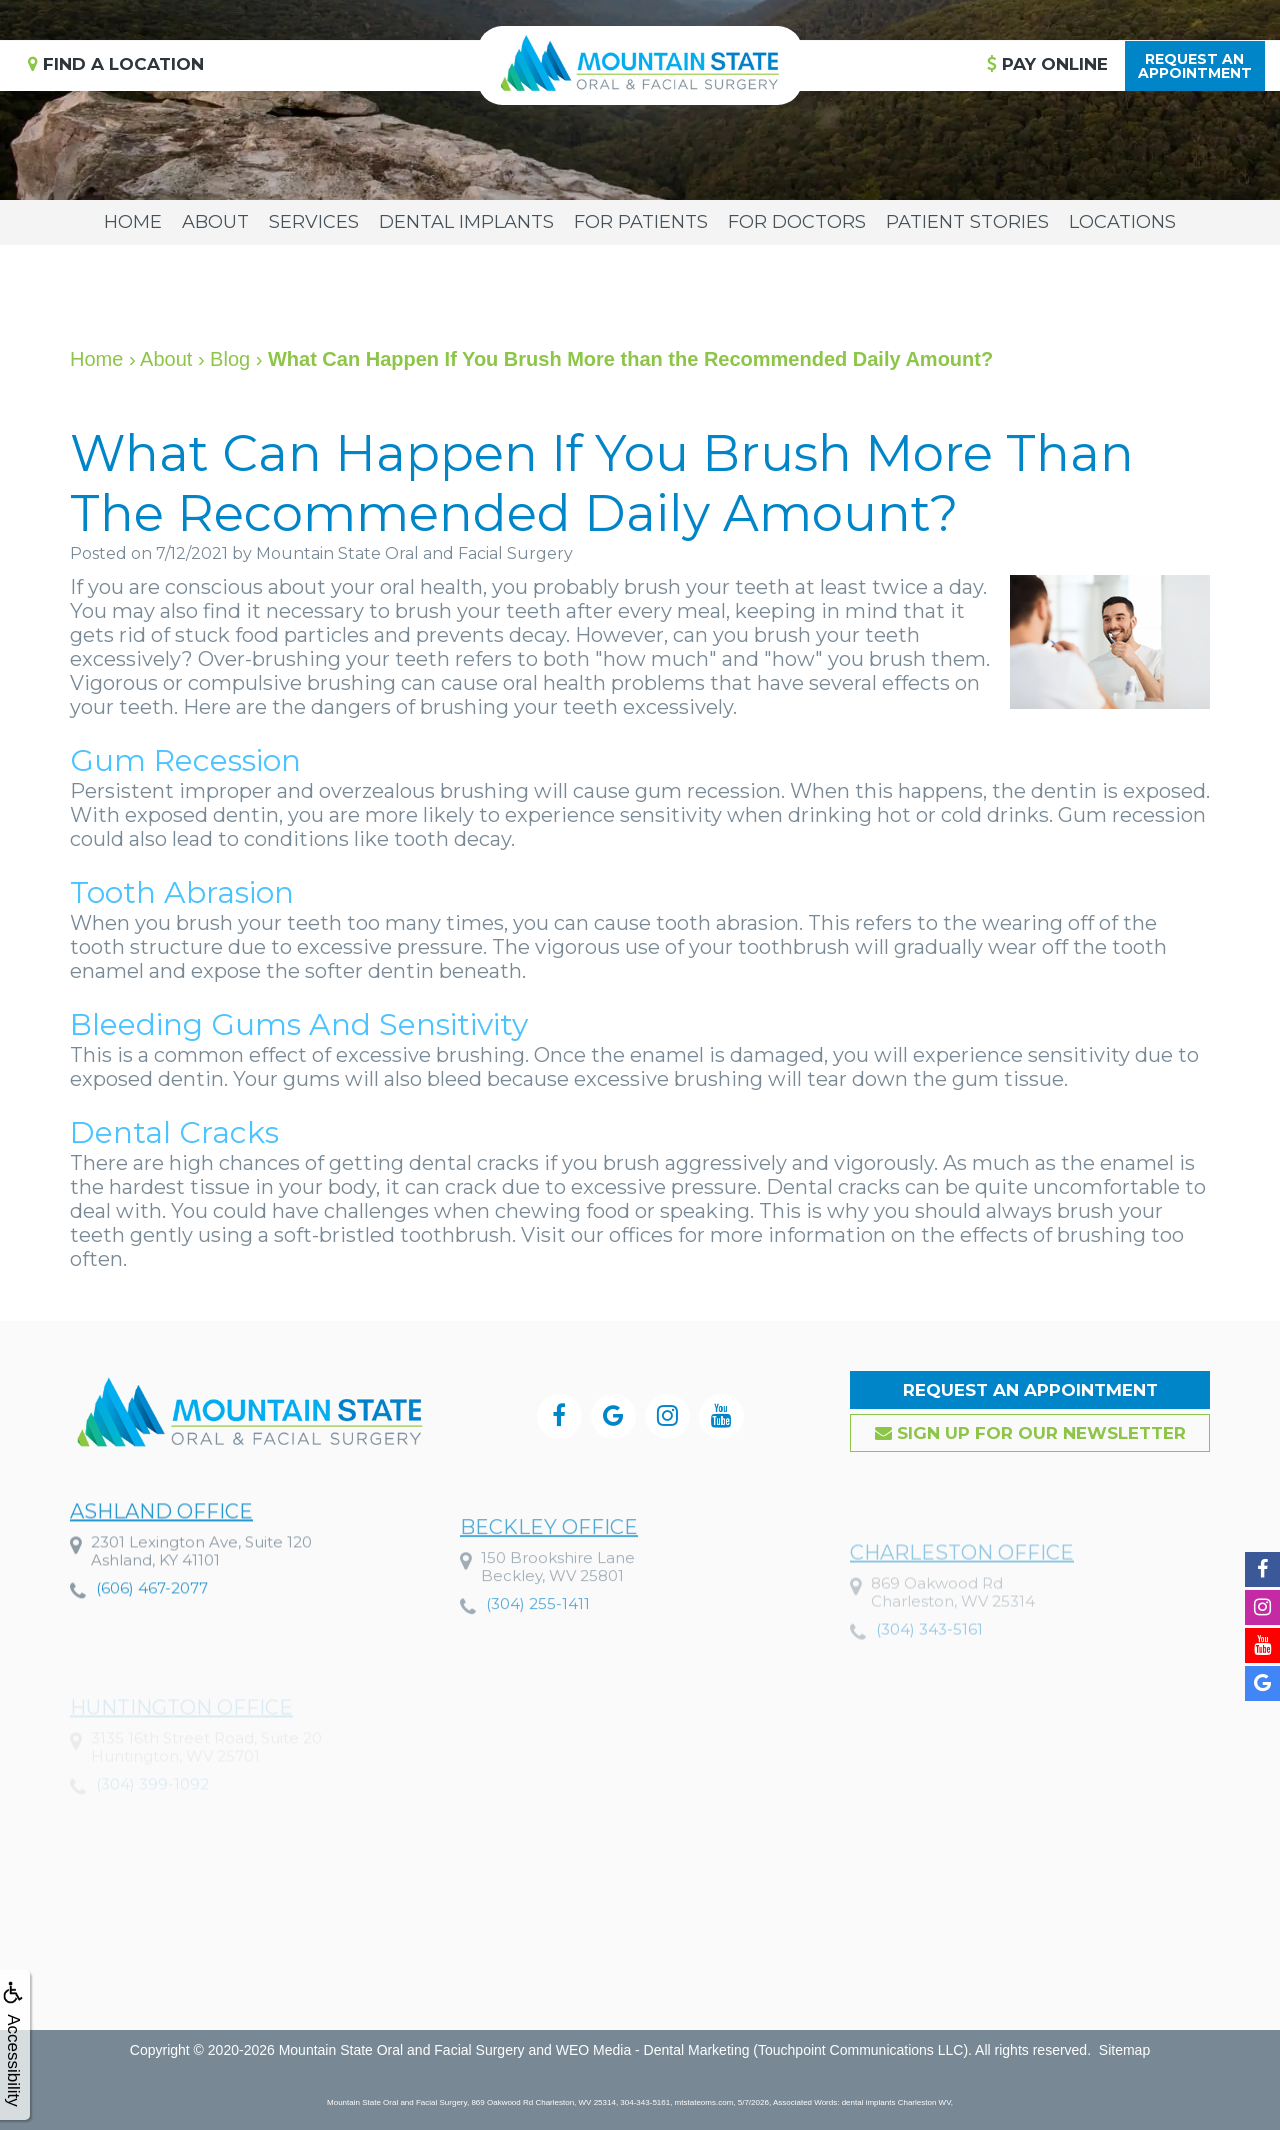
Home (133, 222)
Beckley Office (549, 1587)
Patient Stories (967, 222)
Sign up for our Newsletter (1030, 1433)
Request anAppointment (1195, 66)
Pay (1047, 64)
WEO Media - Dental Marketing (653, 2050)
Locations (1122, 222)
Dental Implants (466, 222)
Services (314, 222)
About (215, 222)
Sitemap (1124, 2050)
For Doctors (797, 222)
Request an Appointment (1030, 1390)
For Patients (641, 222)
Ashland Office (161, 1558)
